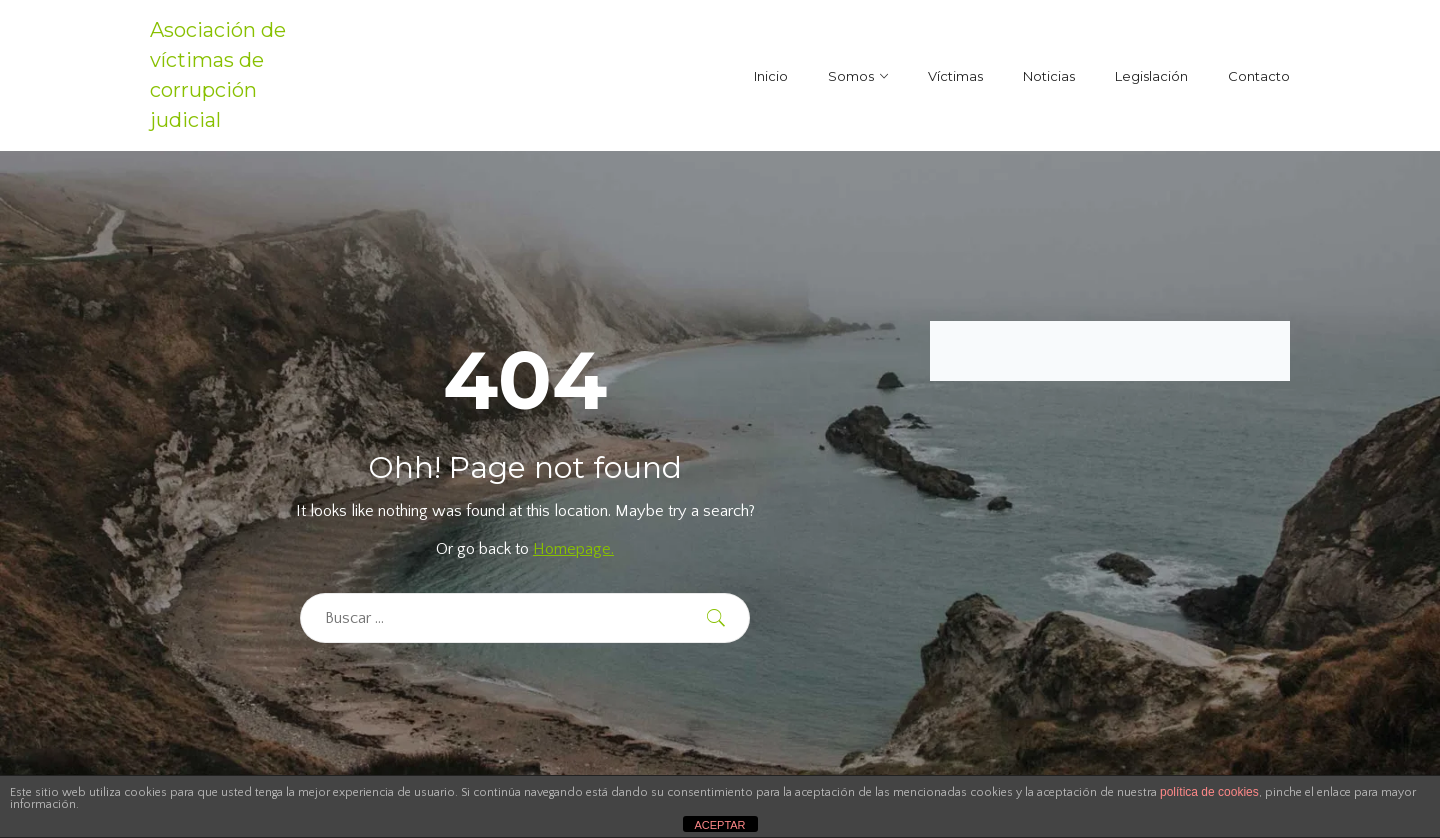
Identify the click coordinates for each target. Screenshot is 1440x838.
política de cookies (1209, 792)
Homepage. (573, 549)
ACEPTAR (719, 825)
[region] (260, 693)
